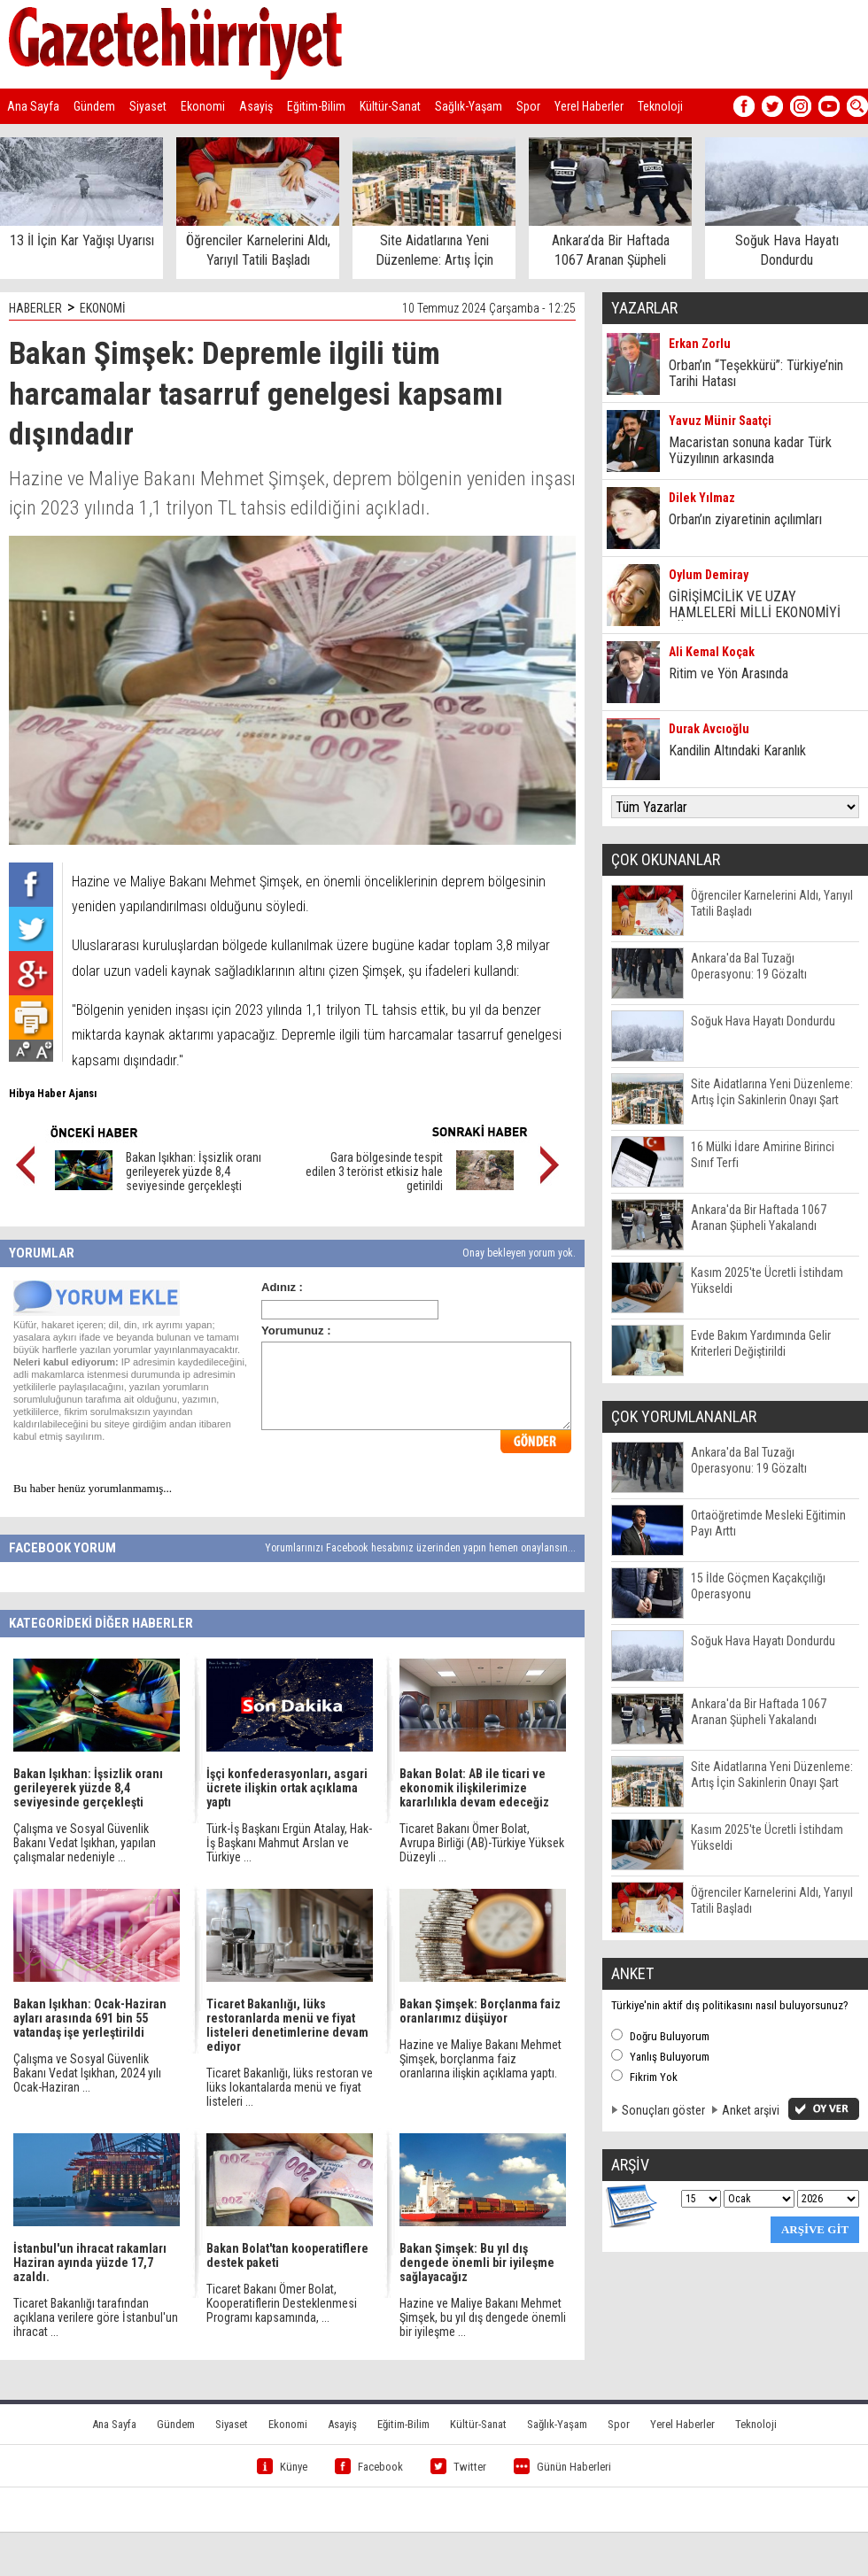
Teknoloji (660, 106)
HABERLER (35, 308)
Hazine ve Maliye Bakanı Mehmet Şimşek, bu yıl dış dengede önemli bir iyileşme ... (482, 2317)
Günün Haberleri (562, 2466)
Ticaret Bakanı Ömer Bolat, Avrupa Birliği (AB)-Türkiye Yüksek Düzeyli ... (481, 1843)
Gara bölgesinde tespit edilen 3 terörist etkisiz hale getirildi (374, 1171)
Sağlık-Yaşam (468, 106)
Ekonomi (203, 106)
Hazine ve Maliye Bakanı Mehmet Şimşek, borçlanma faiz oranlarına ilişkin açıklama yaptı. (480, 2059)
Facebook (369, 2466)
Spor (528, 106)
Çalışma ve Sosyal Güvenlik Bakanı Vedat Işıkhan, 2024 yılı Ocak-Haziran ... (87, 2073)
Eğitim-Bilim (316, 106)
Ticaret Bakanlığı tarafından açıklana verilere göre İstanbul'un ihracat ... (95, 2317)
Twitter (458, 2466)
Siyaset (148, 106)
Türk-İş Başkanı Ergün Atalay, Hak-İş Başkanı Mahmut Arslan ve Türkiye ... (289, 1843)
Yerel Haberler (589, 106)
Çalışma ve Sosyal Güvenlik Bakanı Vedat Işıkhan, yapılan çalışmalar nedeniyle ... (84, 1843)
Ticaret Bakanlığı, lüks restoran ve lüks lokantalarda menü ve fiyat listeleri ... (289, 2087)
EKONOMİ (103, 308)
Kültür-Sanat (390, 106)
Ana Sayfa (33, 106)
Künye (282, 2466)
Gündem (94, 106)
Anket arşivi (750, 2110)
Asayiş (256, 106)
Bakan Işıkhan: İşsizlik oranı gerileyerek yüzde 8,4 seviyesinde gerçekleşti (193, 1171)
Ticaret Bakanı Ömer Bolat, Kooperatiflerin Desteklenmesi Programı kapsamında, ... (281, 2303)
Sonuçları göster (663, 2110)
